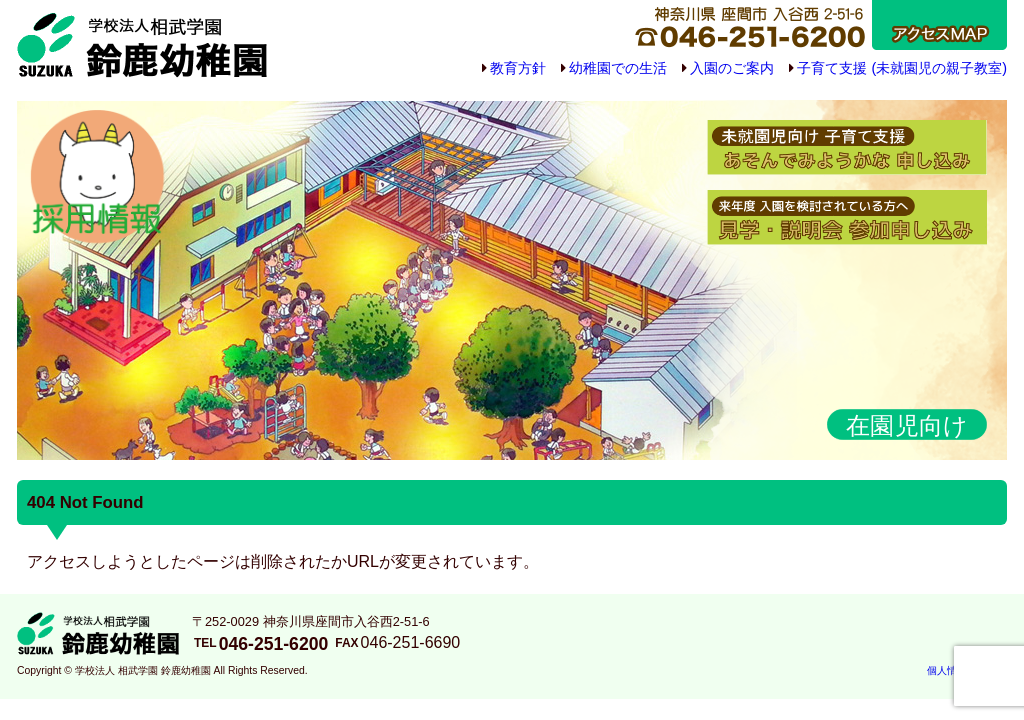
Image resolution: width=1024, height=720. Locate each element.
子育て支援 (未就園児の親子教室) (902, 68)
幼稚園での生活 (618, 68)
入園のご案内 (732, 68)
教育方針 (518, 68)
